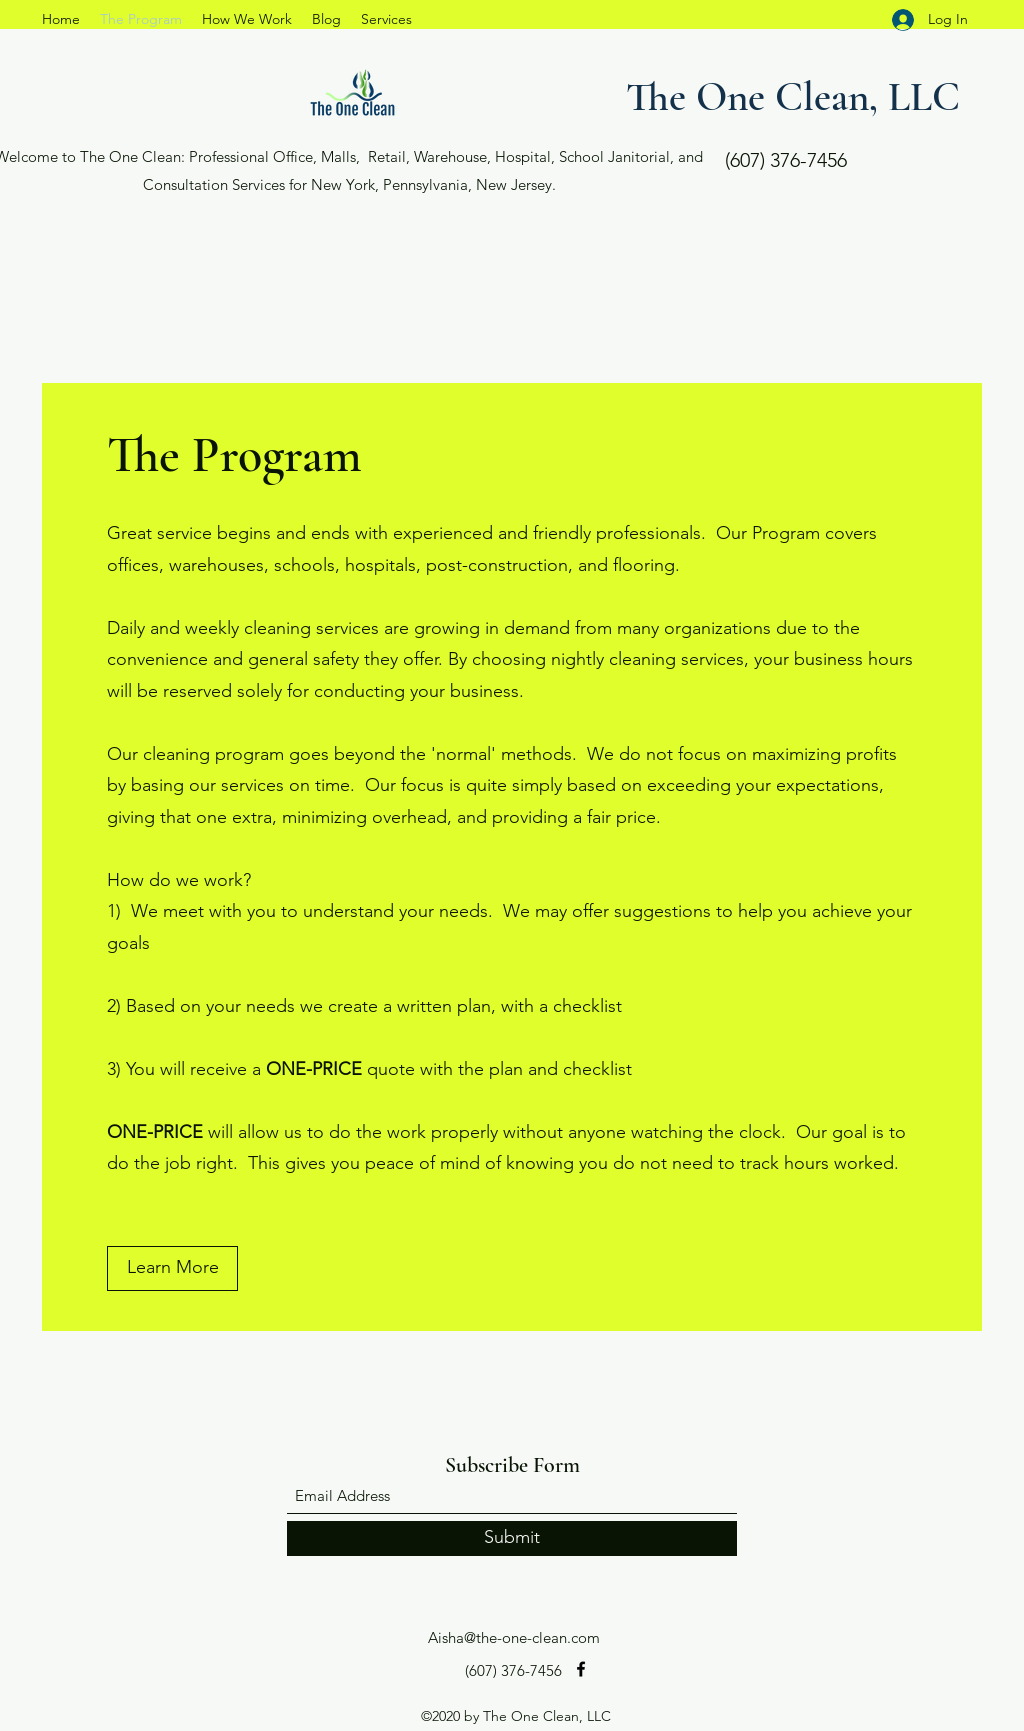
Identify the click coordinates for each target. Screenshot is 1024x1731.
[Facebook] (581, 1669)
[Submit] (512, 1538)
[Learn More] (172, 1268)
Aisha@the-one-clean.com (514, 1637)
